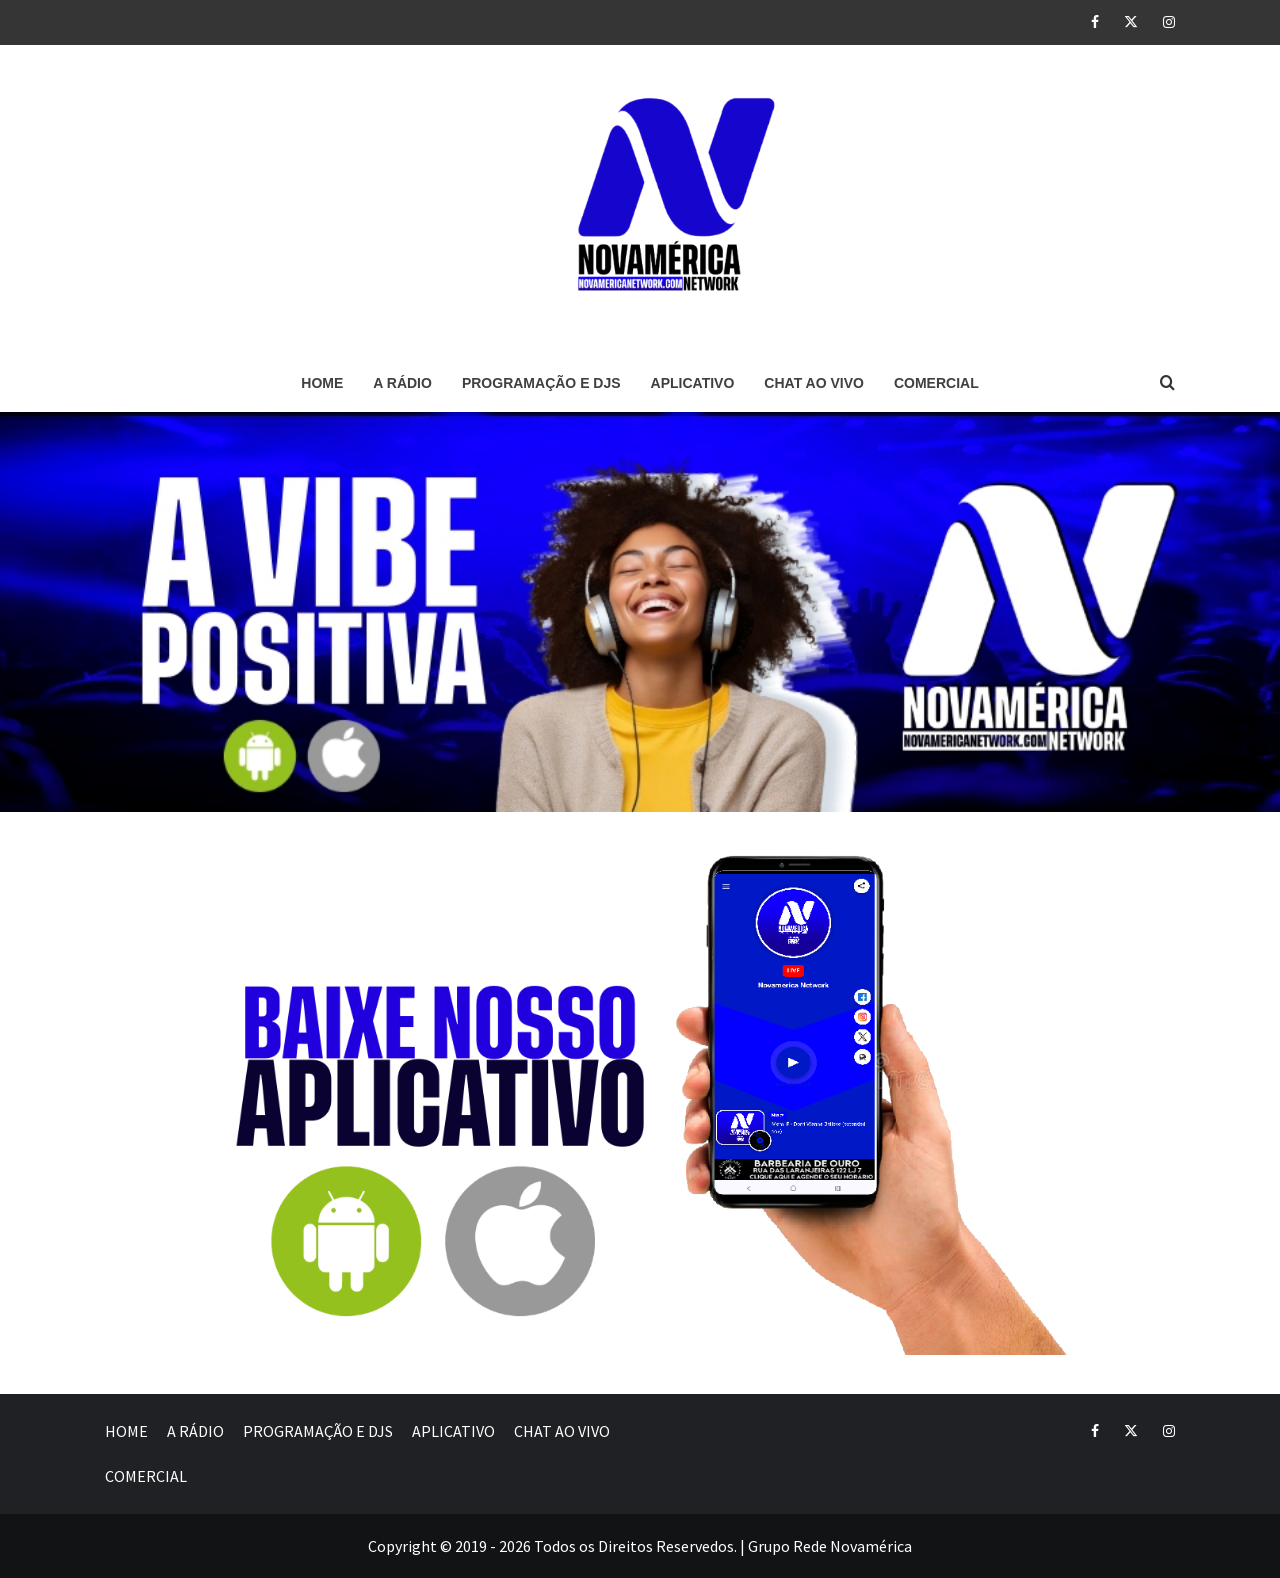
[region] (640, 612)
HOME (322, 383)
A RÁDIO (402, 383)
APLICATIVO (693, 383)
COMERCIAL (936, 383)
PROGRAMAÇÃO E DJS (541, 383)
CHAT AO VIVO (814, 383)
